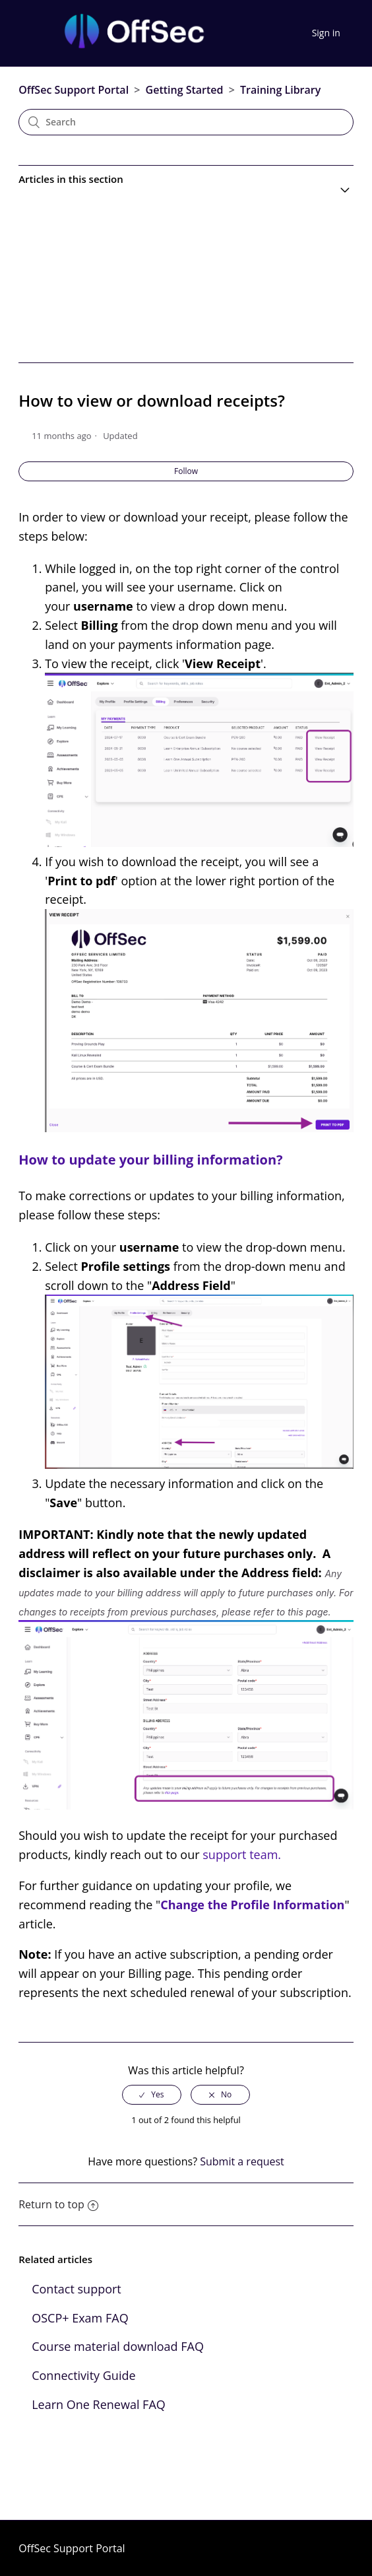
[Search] (186, 122)
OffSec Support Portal (73, 90)
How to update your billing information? (150, 1160)
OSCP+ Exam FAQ (80, 2318)
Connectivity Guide (83, 2375)
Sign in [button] (326, 32)
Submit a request (242, 2161)
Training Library (280, 90)
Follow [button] (186, 471)
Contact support (76, 2289)
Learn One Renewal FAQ (99, 2404)
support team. (241, 1854)
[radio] (151, 2095)
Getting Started (185, 90)
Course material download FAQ (118, 2346)
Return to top (58, 2204)
